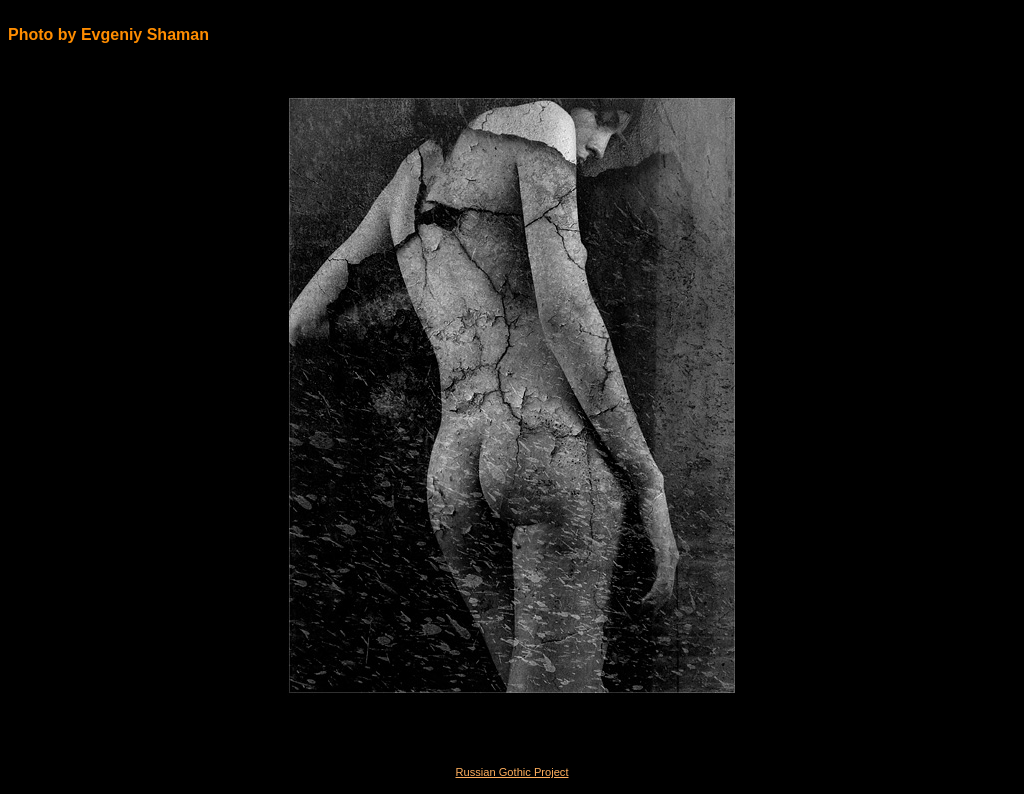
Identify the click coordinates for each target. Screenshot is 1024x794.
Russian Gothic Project (512, 772)
